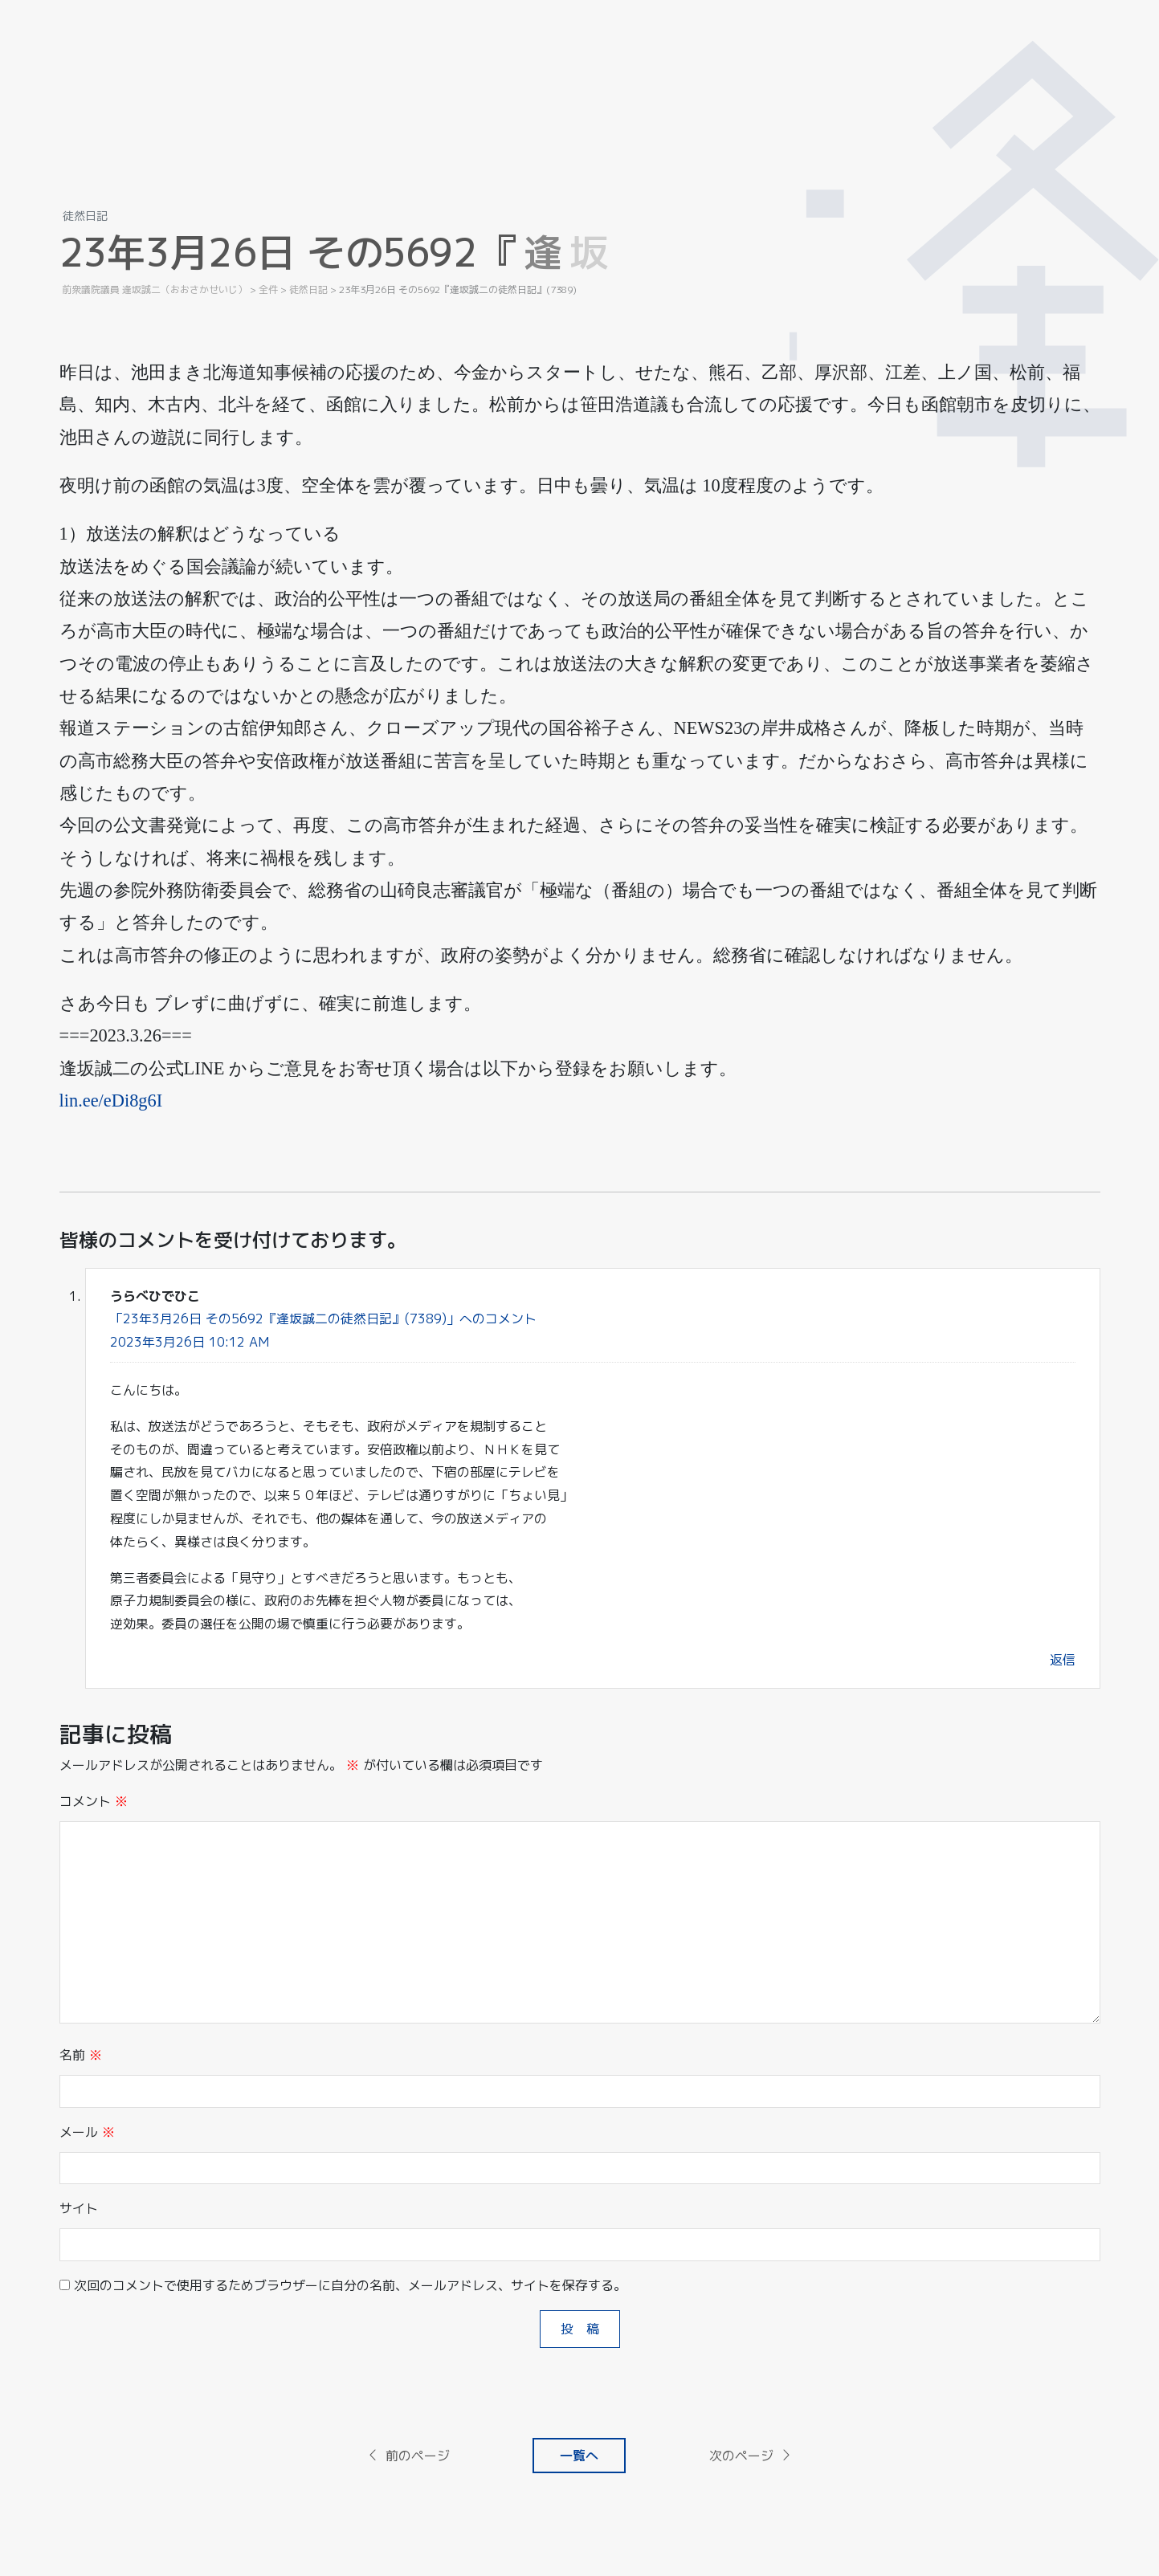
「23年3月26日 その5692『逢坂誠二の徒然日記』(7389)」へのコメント (323, 1318)
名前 (80, 2055)
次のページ (751, 2455)
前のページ (408, 2455)
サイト (78, 2208)
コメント (93, 1801)
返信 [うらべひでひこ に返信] (1062, 1660)
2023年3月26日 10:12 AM (189, 1342)
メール (87, 2132)
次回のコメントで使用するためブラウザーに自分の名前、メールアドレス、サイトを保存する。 (350, 2285)
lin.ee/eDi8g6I (111, 1100)
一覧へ (579, 2455)
